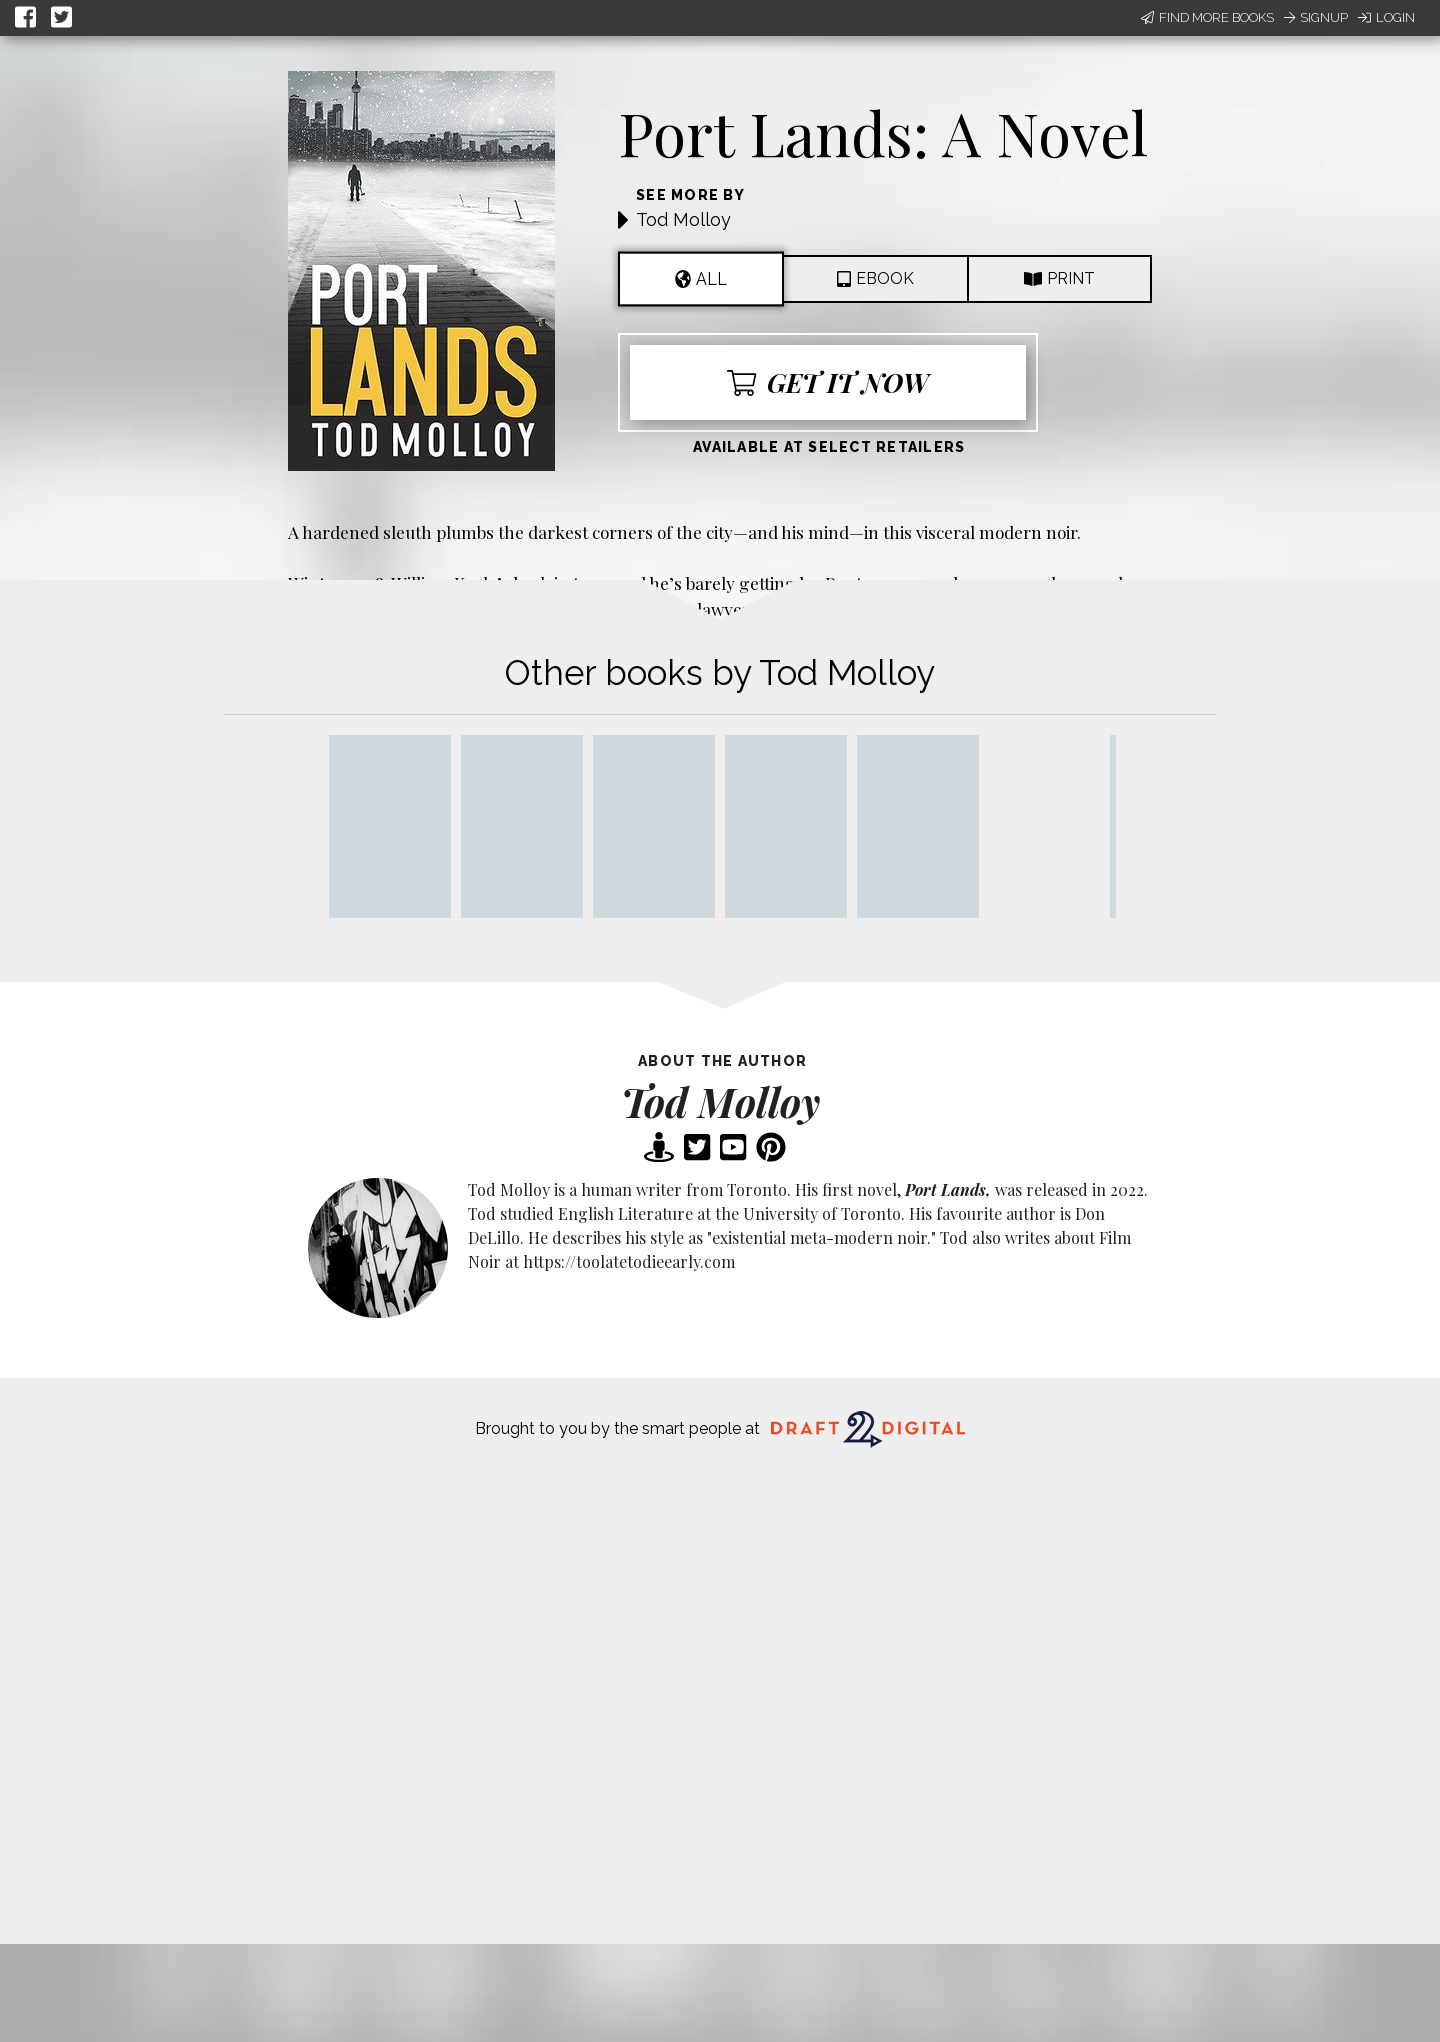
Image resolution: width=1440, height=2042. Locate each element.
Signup (1316, 17)
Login (1386, 17)
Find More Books (1207, 17)
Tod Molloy (683, 219)
